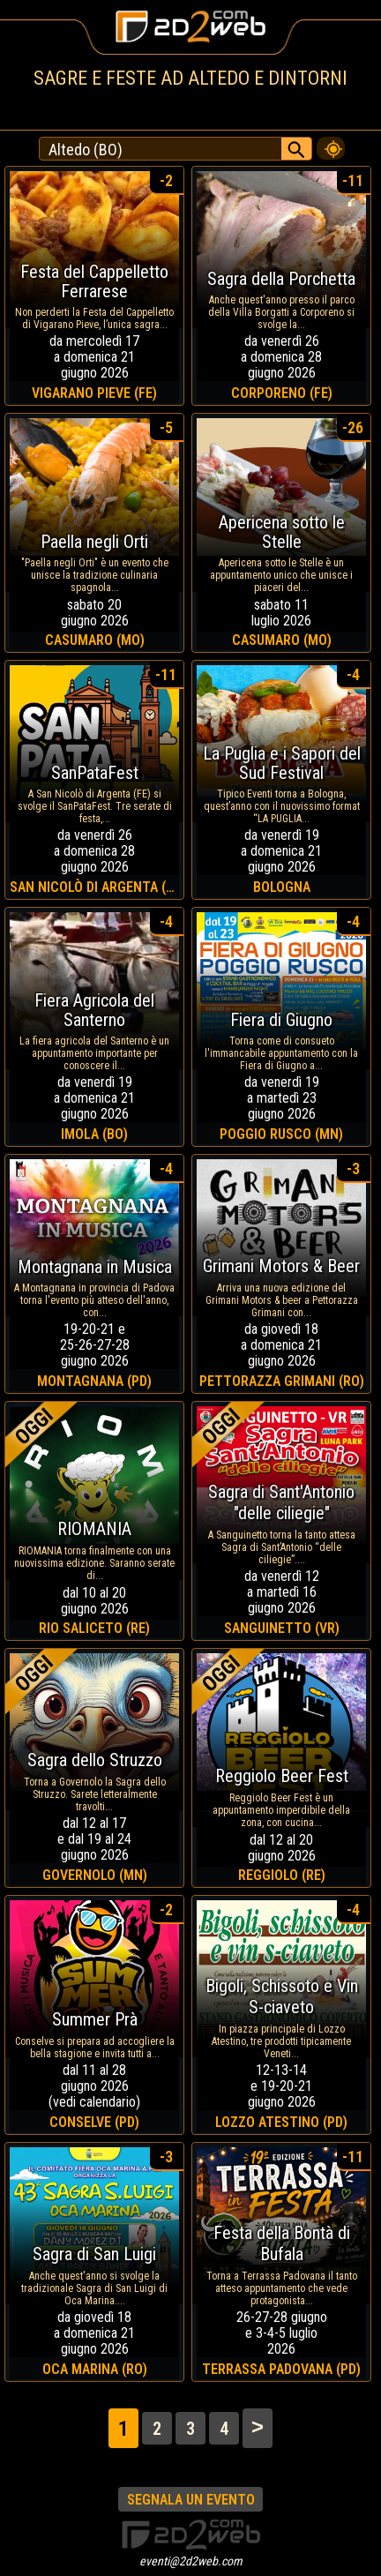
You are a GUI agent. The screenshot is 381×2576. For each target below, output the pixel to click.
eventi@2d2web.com (191, 2561)
